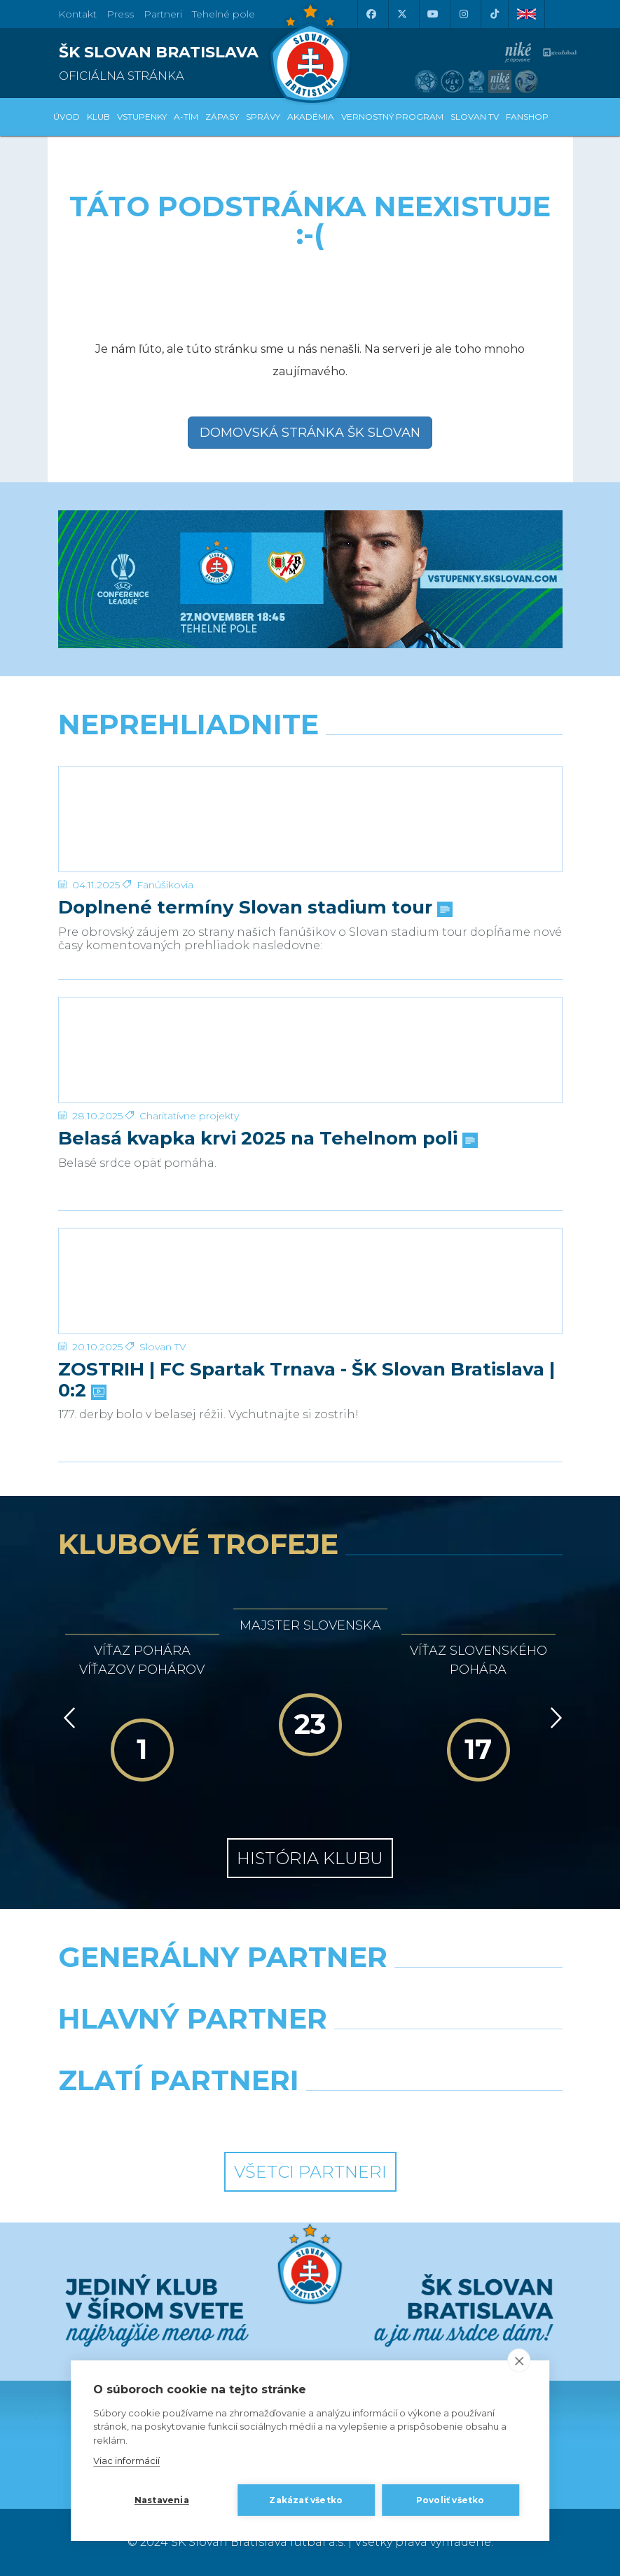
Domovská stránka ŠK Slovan (310, 432)
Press (120, 14)
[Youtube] (433, 14)
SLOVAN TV (474, 116)
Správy (263, 116)
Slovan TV (162, 1346)
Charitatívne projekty (189, 1116)
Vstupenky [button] (142, 116)
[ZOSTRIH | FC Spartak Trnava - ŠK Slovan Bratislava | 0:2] (310, 1281)
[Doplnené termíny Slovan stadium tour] (310, 819)
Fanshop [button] (527, 116)
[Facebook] (371, 14)
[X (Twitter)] (402, 14)
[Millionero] (442, 2054)
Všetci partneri (310, 2172)
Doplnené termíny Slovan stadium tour (254, 907)
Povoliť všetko (450, 2500)
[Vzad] (67, 1718)
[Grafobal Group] (442, 2116)
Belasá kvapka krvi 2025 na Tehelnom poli (266, 1138)
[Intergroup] (179, 2116)
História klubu (310, 1858)
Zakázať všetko (306, 2500)
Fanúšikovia (165, 884)
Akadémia (310, 116)
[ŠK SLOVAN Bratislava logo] (310, 52)
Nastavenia (162, 2500)
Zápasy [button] (222, 116)
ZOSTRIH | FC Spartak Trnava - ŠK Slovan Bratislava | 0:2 (306, 1380)
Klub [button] (98, 116)
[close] (518, 2360)
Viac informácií (126, 2460)
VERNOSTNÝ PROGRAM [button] (392, 116)
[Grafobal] (179, 2054)
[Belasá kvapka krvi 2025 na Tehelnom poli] (310, 1050)
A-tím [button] (186, 116)
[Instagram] (464, 14)
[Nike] (310, 1993)
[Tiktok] (495, 14)
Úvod (66, 116)
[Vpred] (553, 1718)
